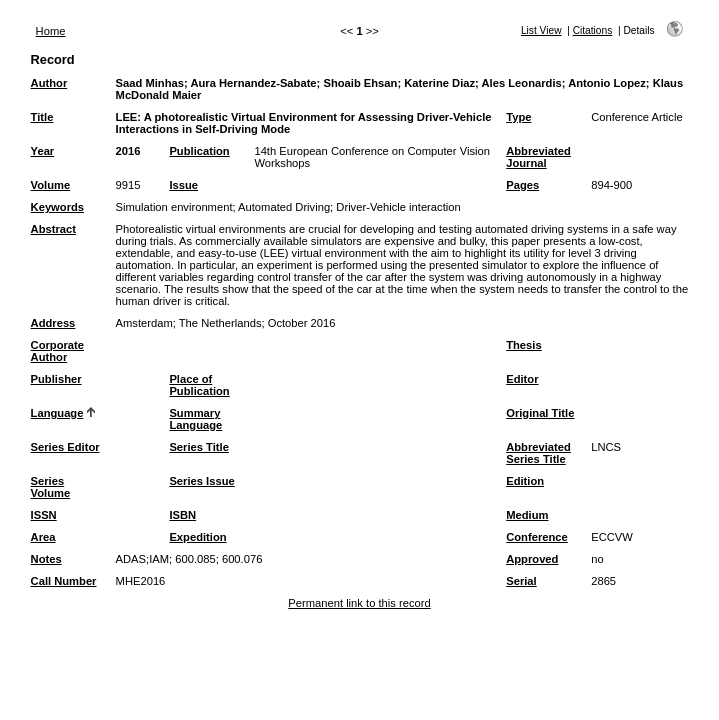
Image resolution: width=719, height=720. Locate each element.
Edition (525, 481)
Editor (522, 379)
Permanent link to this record (359, 603)
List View (541, 30)
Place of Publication (199, 385)
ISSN (44, 515)
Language (57, 413)
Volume (51, 185)
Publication (199, 151)
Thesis (523, 345)
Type (518, 117)
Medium (527, 515)
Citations (593, 30)
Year (43, 151)
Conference (537, 537)
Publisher (56, 379)
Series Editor (65, 447)
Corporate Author (57, 351)
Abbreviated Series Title (538, 453)
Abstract (53, 229)
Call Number (64, 581)
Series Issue (201, 481)
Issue (183, 185)
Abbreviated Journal (538, 157)
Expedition (197, 537)
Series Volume (51, 487)
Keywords (57, 207)
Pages (522, 185)
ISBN (182, 515)
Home (51, 31)
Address (53, 323)
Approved (532, 559)
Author (49, 83)
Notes (46, 559)
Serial (521, 581)
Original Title (540, 413)
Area (43, 537)
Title (42, 117)
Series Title (199, 447)
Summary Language (195, 419)
